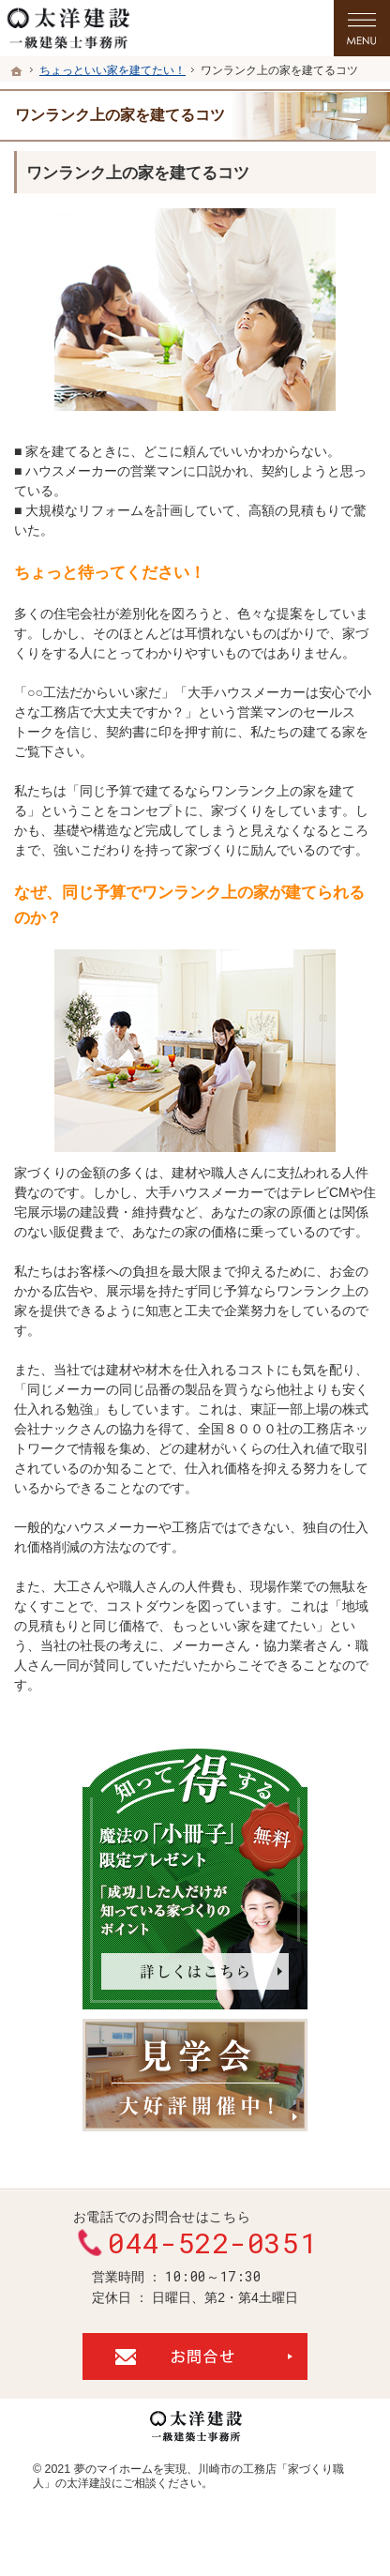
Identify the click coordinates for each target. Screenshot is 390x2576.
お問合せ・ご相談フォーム (195, 2356)
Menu (362, 28)
